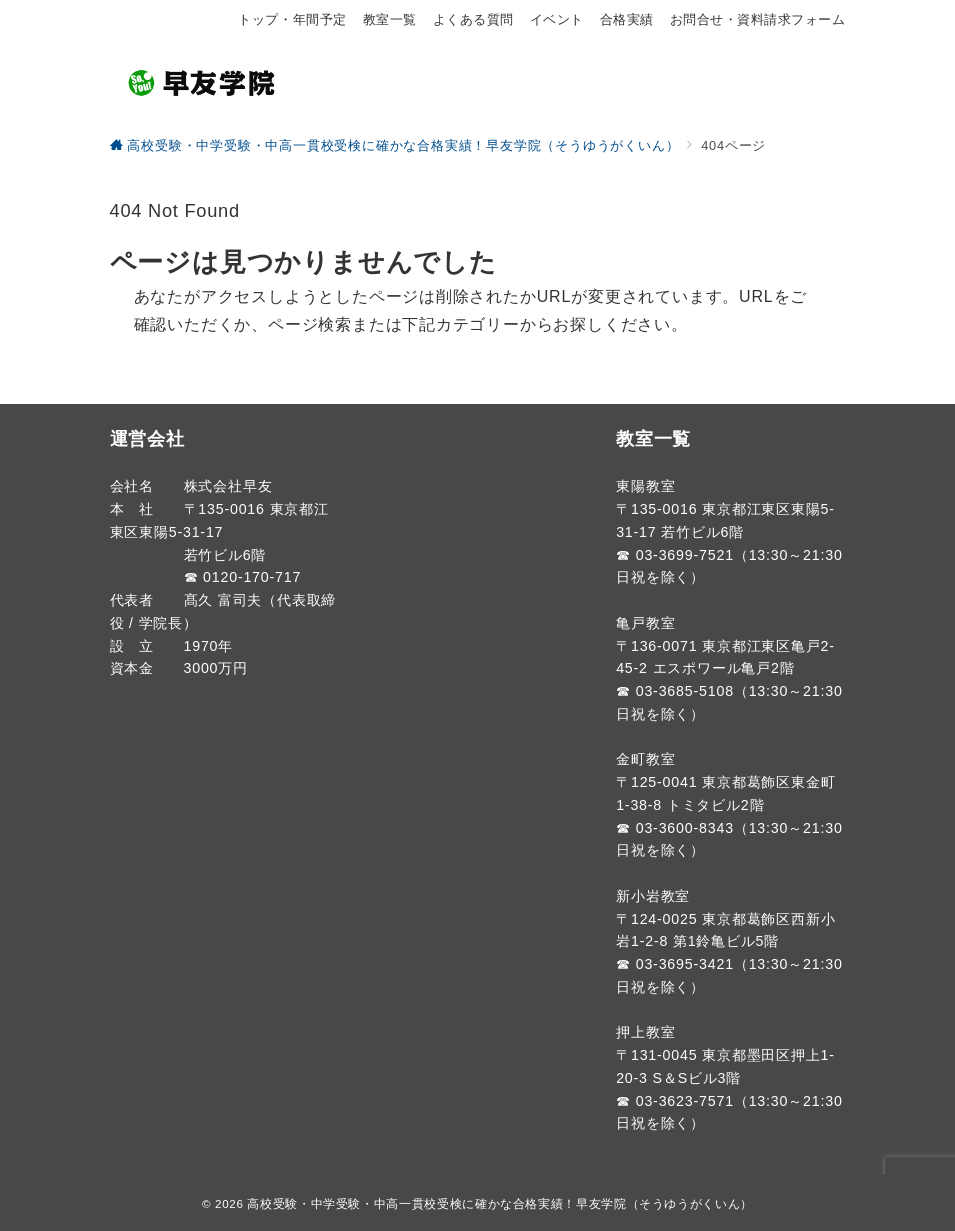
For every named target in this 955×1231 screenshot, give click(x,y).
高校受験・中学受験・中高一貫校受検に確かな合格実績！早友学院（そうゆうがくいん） (500, 1203)
